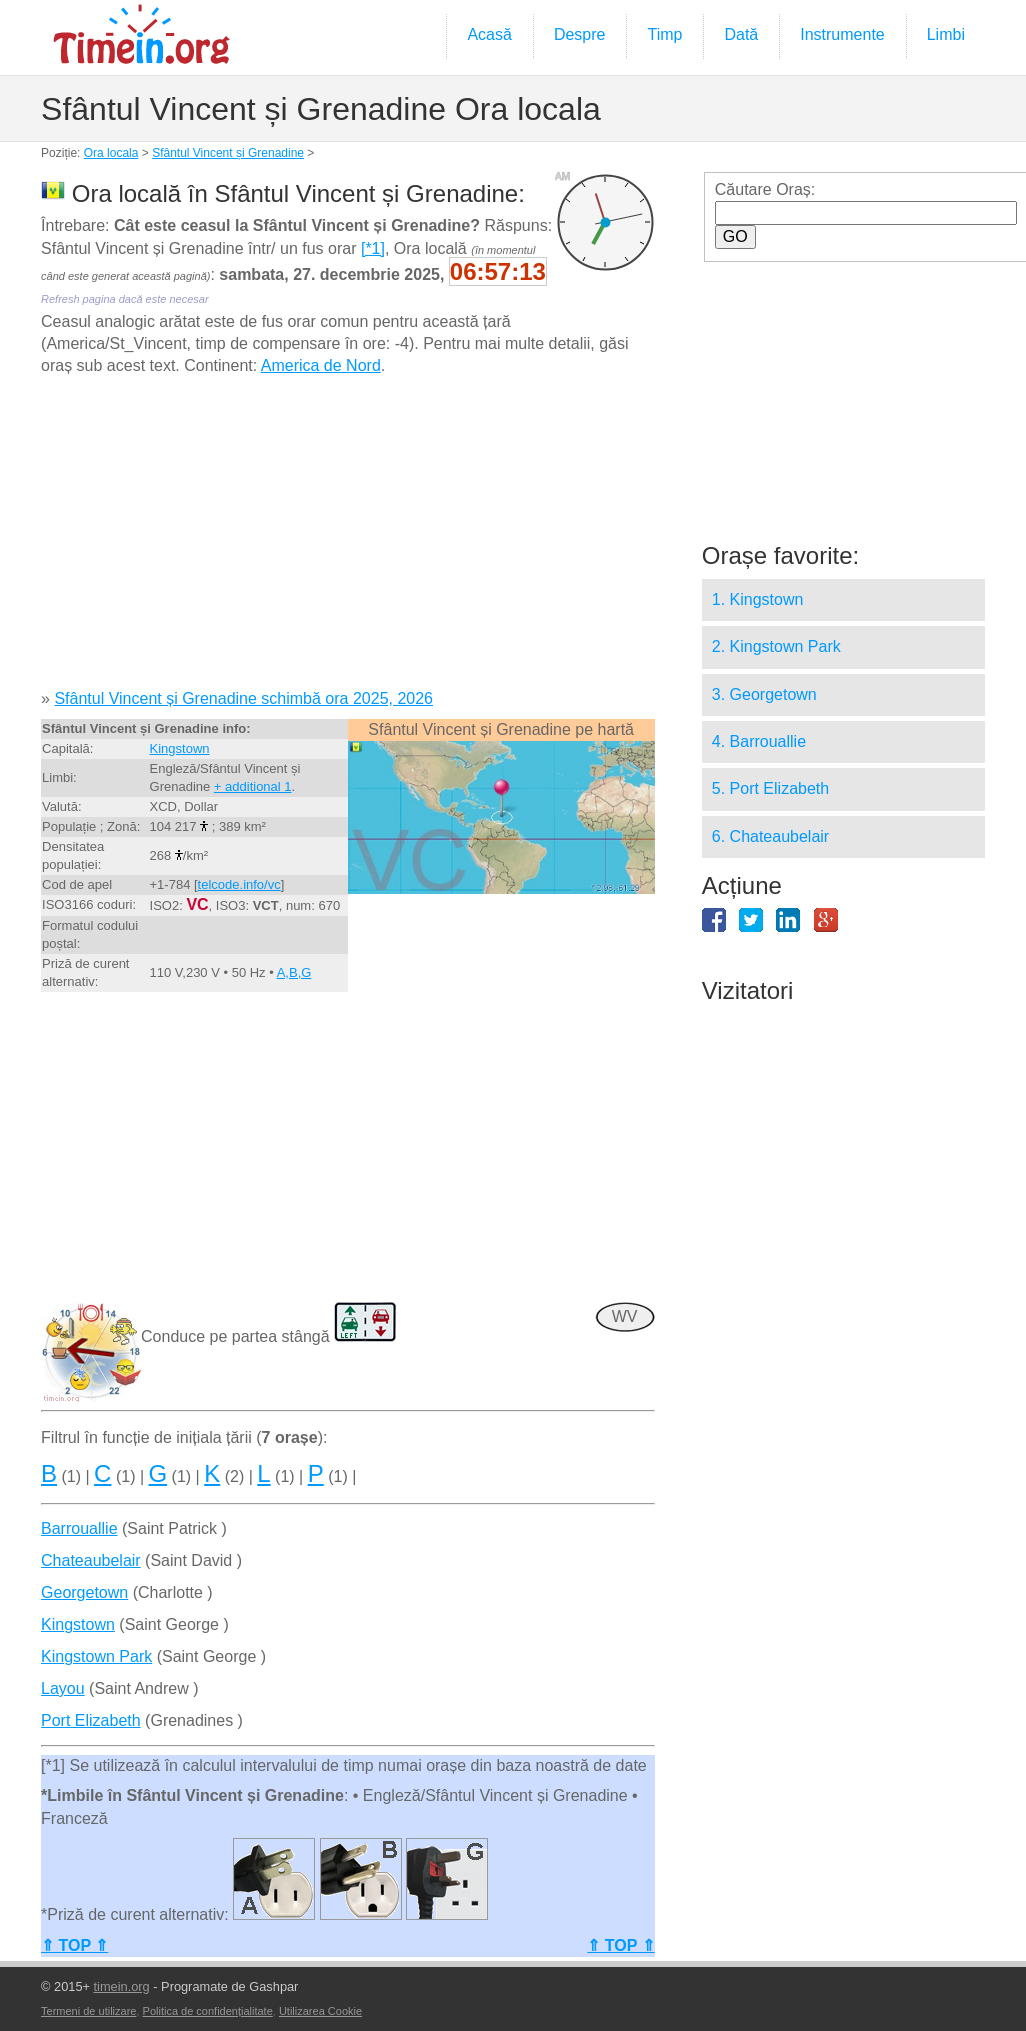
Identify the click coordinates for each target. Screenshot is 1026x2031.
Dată (741, 34)
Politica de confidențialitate (208, 2011)
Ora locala (111, 153)
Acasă (489, 34)
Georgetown (84, 1592)
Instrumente (842, 34)
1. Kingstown (758, 599)
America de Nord (321, 365)
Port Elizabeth (91, 1720)
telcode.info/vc (239, 884)
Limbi (946, 34)
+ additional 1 (253, 786)
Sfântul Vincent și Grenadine (228, 153)
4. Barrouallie (759, 741)
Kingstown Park (96, 1656)
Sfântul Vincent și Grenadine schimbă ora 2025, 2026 (243, 698)
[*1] (373, 248)
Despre (580, 34)
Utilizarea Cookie (320, 2011)
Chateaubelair (91, 1560)
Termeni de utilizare (88, 2011)
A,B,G (294, 972)
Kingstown (180, 748)
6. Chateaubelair (770, 836)
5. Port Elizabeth (770, 788)
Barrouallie (79, 1528)
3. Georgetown (764, 694)
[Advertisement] (347, 540)
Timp (664, 34)
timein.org (122, 1986)
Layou (63, 1688)
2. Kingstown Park (776, 646)
